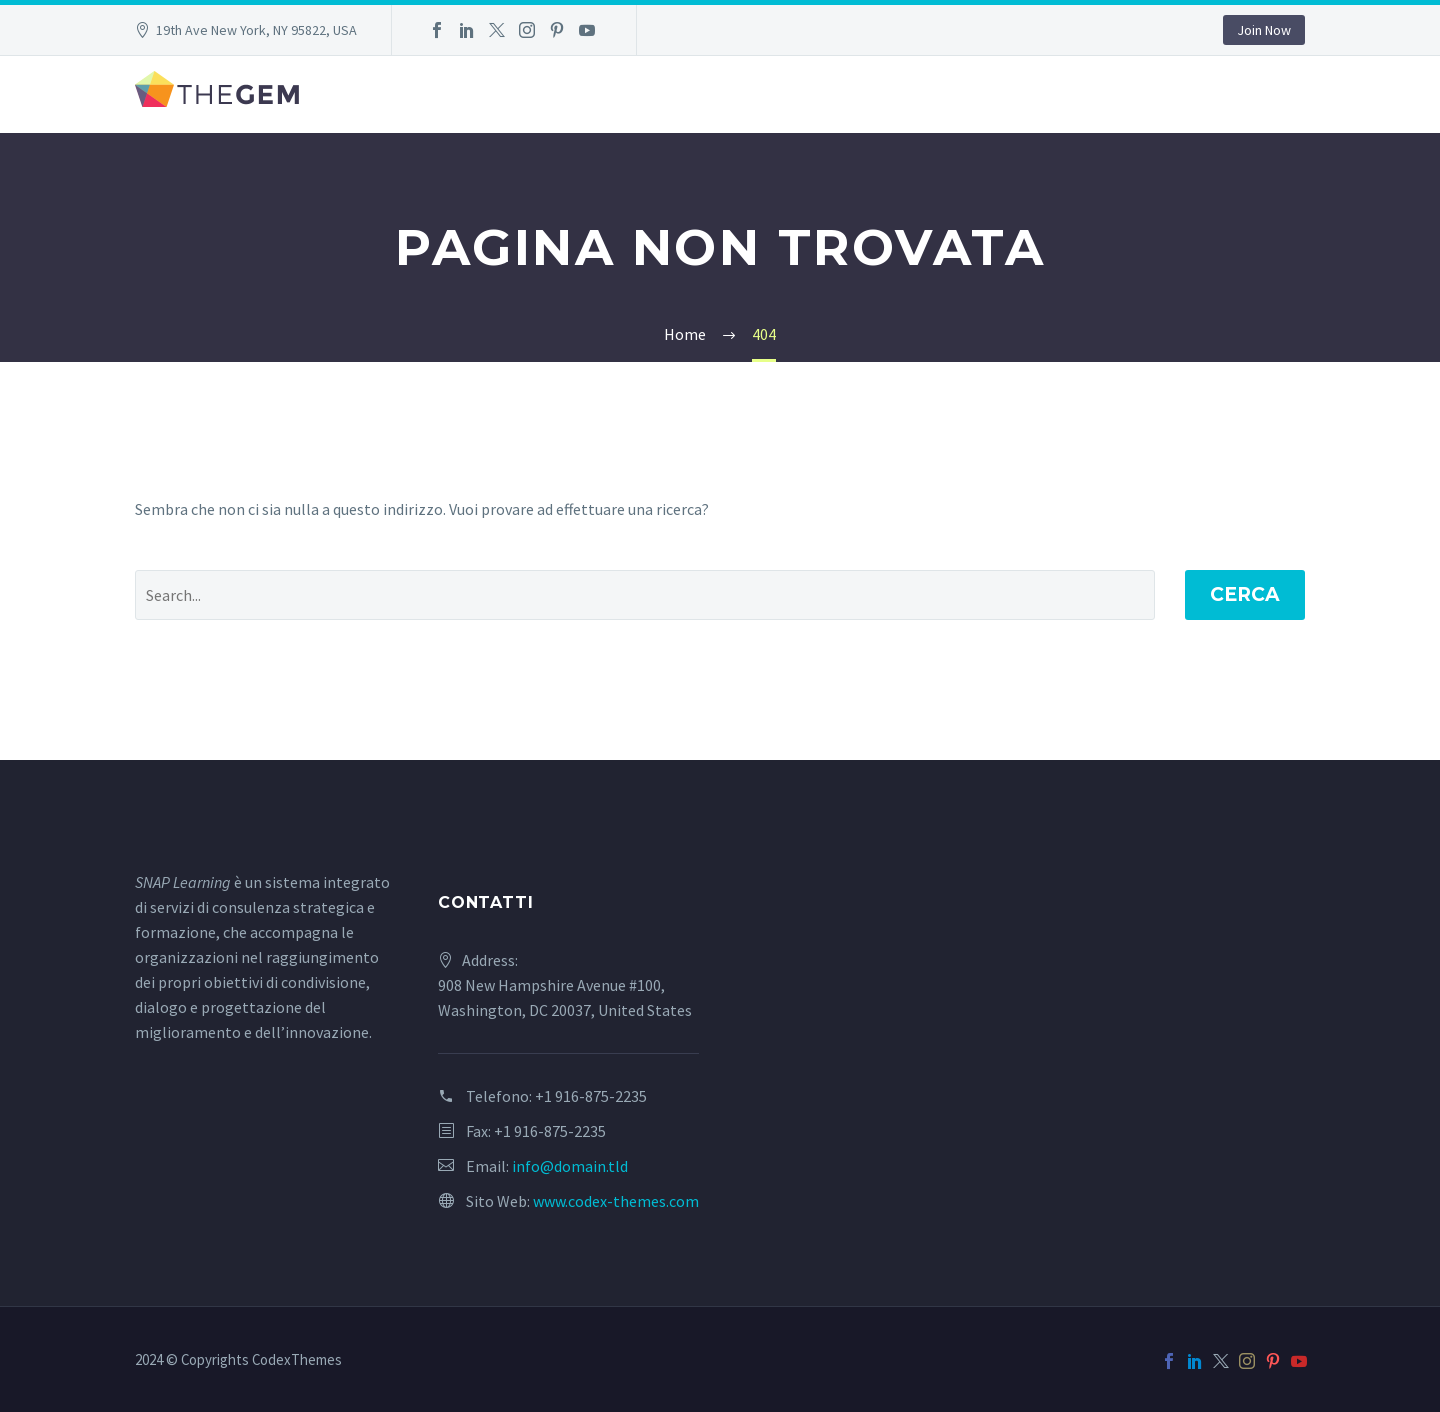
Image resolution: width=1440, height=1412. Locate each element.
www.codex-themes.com (616, 1201)
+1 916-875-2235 (591, 1096)
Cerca (1245, 594)
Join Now (1264, 30)
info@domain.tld (570, 1166)
